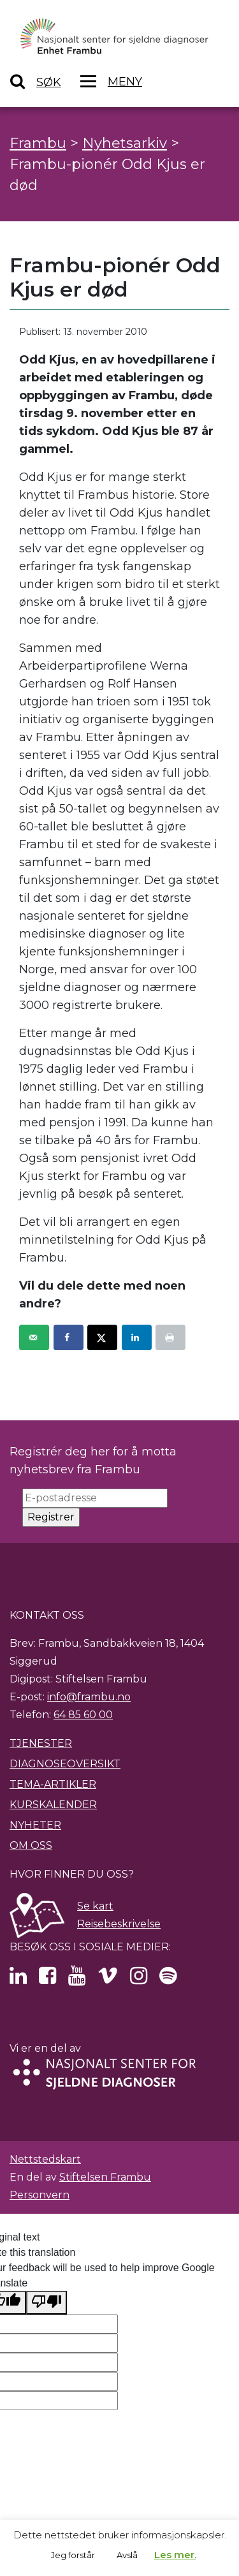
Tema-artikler (53, 1784)
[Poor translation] (46, 2303)
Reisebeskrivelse (119, 1924)
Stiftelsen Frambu (105, 2177)
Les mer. (175, 2555)
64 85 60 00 (83, 1715)
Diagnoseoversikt (65, 1764)
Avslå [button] (127, 2555)
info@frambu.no (89, 1697)
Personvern (39, 2195)
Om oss (31, 1845)
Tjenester (41, 1743)
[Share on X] (102, 1337)
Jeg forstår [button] (73, 2555)
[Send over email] (34, 1337)
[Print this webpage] (170, 1337)
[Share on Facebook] (68, 1337)
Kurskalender (53, 1805)
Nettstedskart (45, 2159)
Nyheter (35, 1825)
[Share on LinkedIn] (137, 1337)
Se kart (95, 1906)
